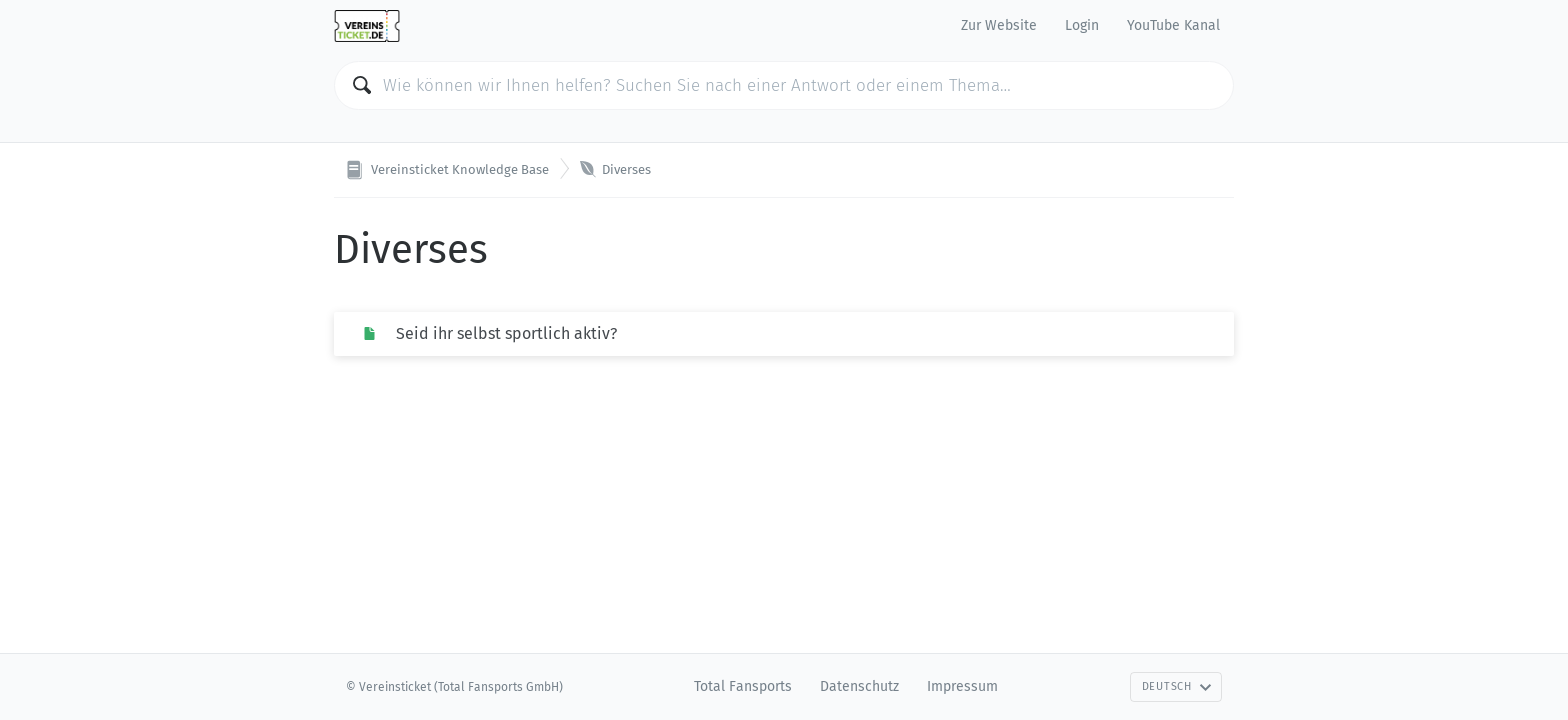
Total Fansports (743, 686)
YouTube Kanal (1173, 25)
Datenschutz (859, 686)
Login (1082, 25)
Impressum (962, 686)
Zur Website (999, 25)
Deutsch (1177, 686)
